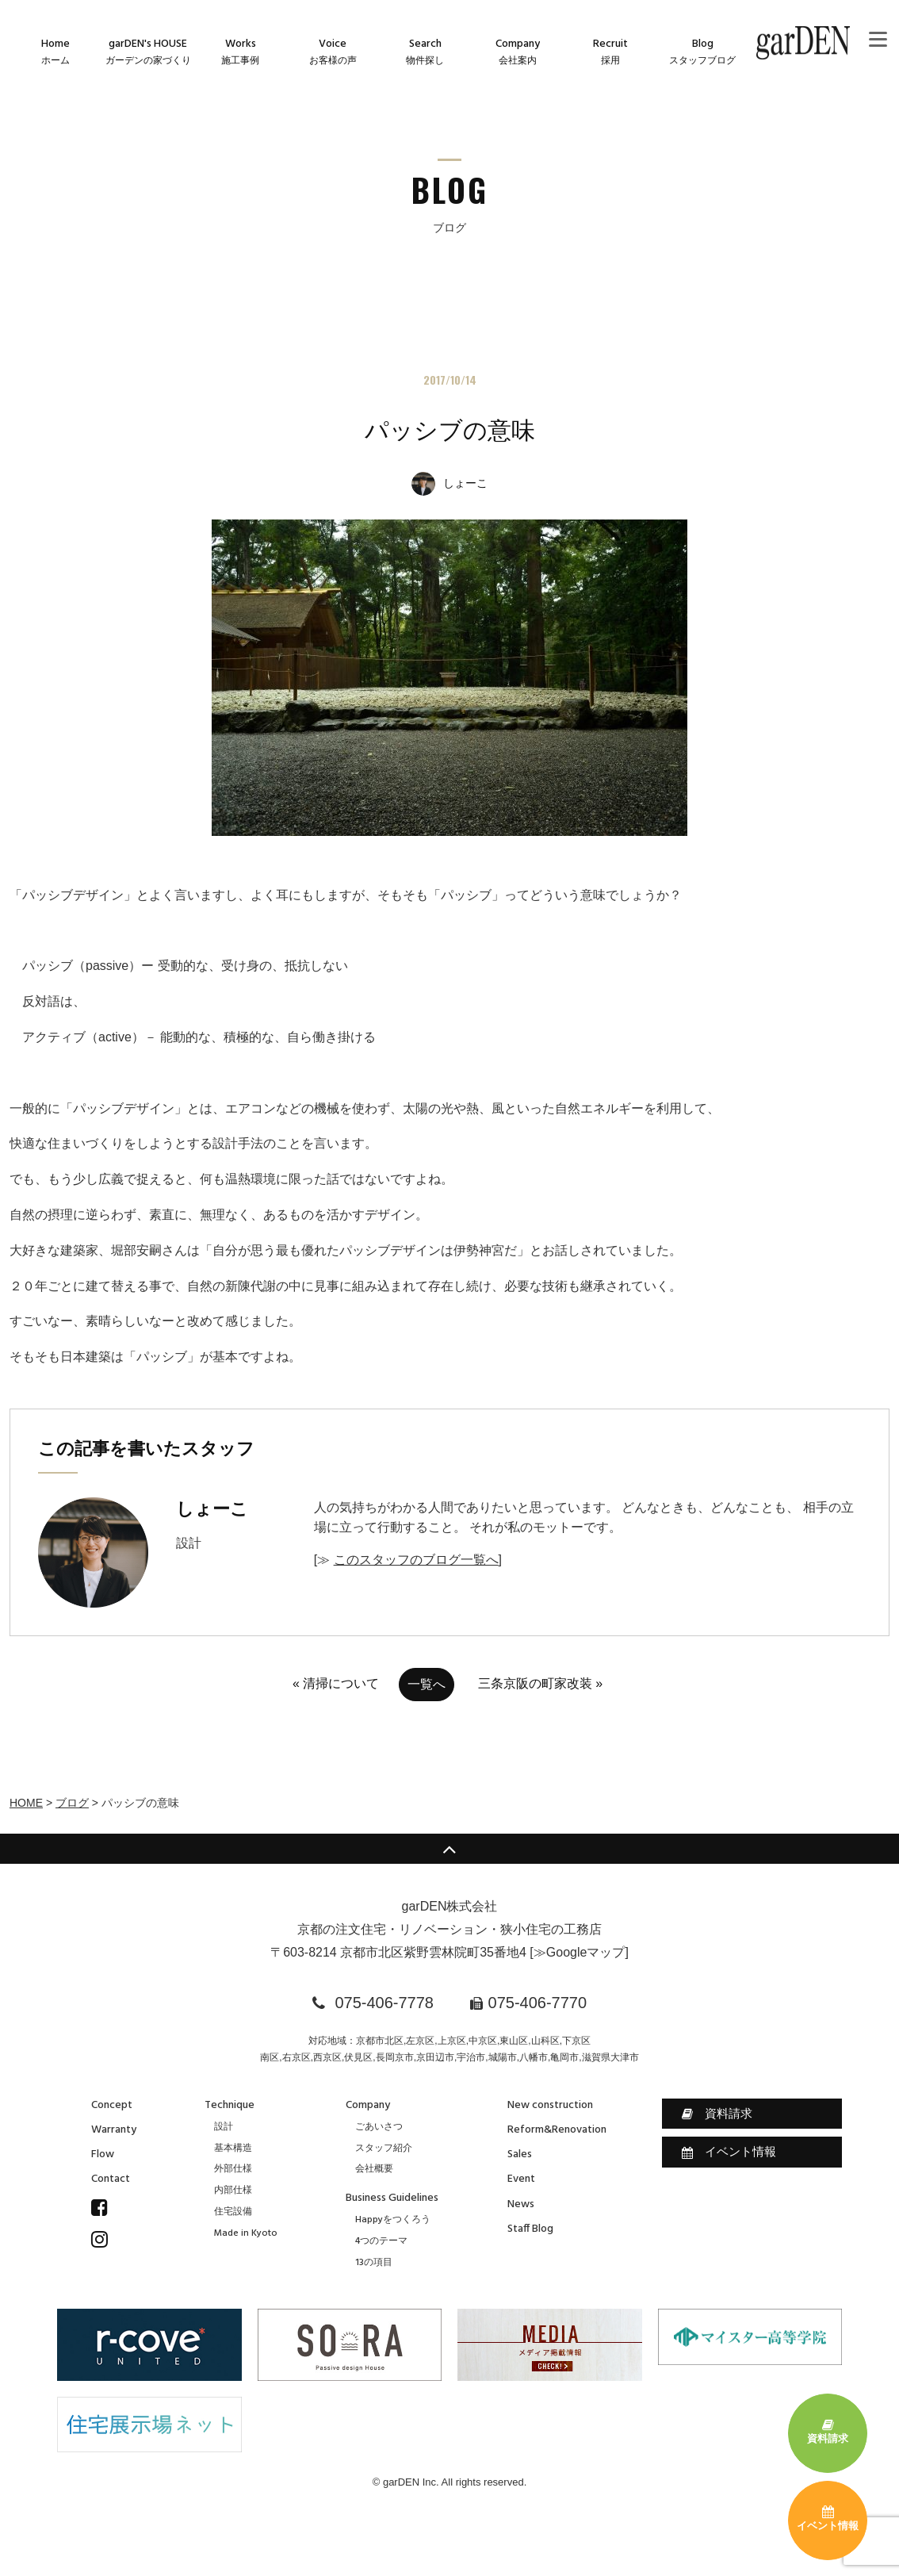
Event (521, 2179)
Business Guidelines (392, 2198)
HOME (26, 1802)
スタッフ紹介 (383, 2148)
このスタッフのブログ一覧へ (416, 1559)
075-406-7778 (384, 2002)
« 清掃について (336, 1683)
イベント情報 (729, 2152)
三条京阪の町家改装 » (540, 1683)
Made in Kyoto (245, 2233)
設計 (223, 2127)
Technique (229, 2105)
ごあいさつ (379, 2127)
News (520, 2204)
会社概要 (374, 2169)
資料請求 (717, 2113)
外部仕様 (233, 2169)
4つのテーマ (381, 2241)
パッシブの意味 (450, 430)
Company (368, 2105)
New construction (550, 2105)
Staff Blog (530, 2229)
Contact (110, 2179)
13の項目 (373, 2263)
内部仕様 (233, 2190)
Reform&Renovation (556, 2130)
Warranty (113, 2130)
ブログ (72, 1802)
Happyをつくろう (392, 2220)
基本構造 (233, 2148)
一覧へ (426, 1684)
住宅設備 (233, 2212)
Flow (102, 2154)
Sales (519, 2154)
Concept (111, 2105)
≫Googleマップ (579, 1952)
